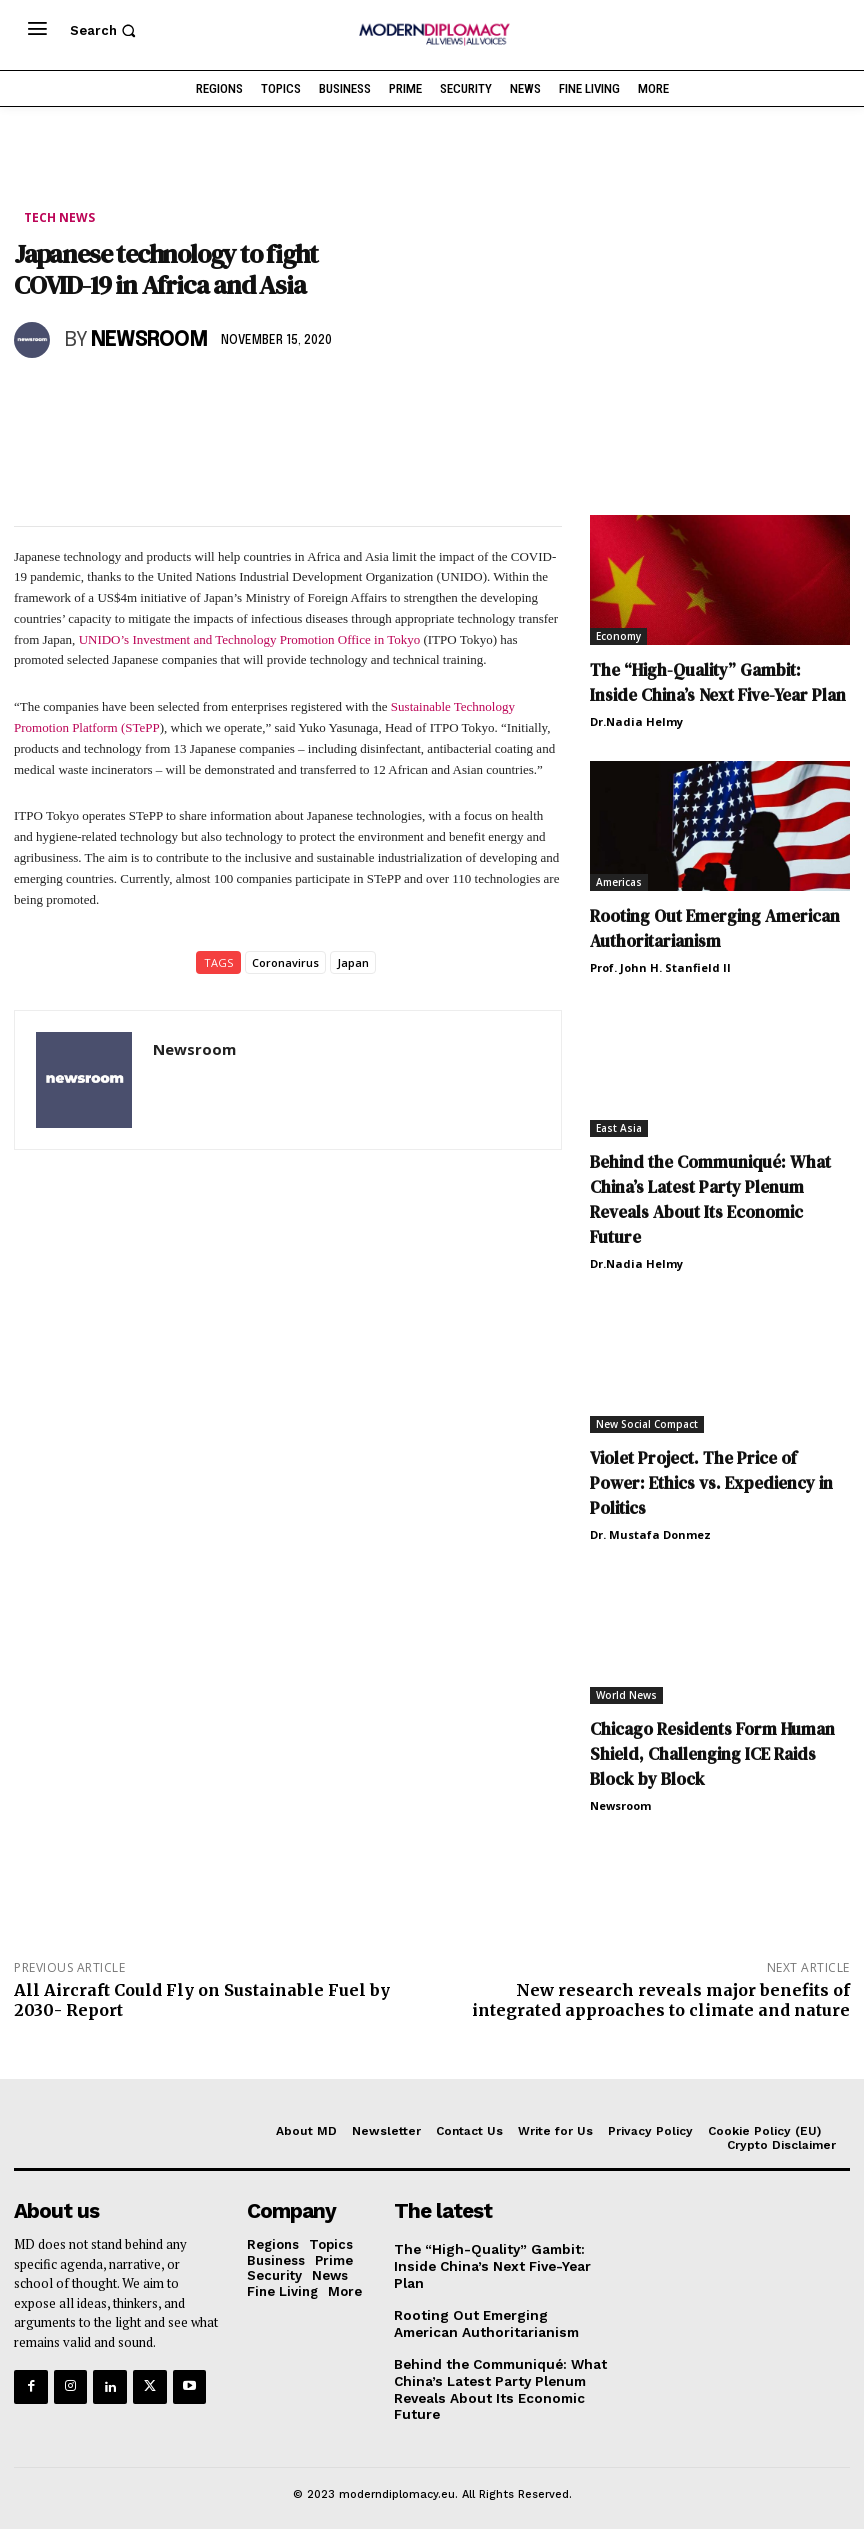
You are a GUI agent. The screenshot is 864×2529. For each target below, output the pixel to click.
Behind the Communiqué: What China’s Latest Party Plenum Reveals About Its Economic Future (710, 1198)
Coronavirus (285, 961)
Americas (619, 881)
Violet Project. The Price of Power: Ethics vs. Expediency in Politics (711, 1482)
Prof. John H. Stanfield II (660, 966)
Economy (618, 636)
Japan (353, 961)
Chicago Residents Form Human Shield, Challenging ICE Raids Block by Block (712, 1753)
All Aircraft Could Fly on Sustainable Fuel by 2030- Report (202, 1998)
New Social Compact (647, 1423)
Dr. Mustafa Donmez (650, 1533)
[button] (105, 30)
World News (626, 1694)
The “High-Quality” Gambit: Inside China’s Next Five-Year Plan (488, 2265)
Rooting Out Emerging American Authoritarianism (715, 927)
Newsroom (149, 340)
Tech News (59, 218)
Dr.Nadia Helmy (636, 721)
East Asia (619, 1127)
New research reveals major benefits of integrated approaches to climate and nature (661, 1998)
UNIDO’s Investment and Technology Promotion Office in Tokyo (251, 639)
